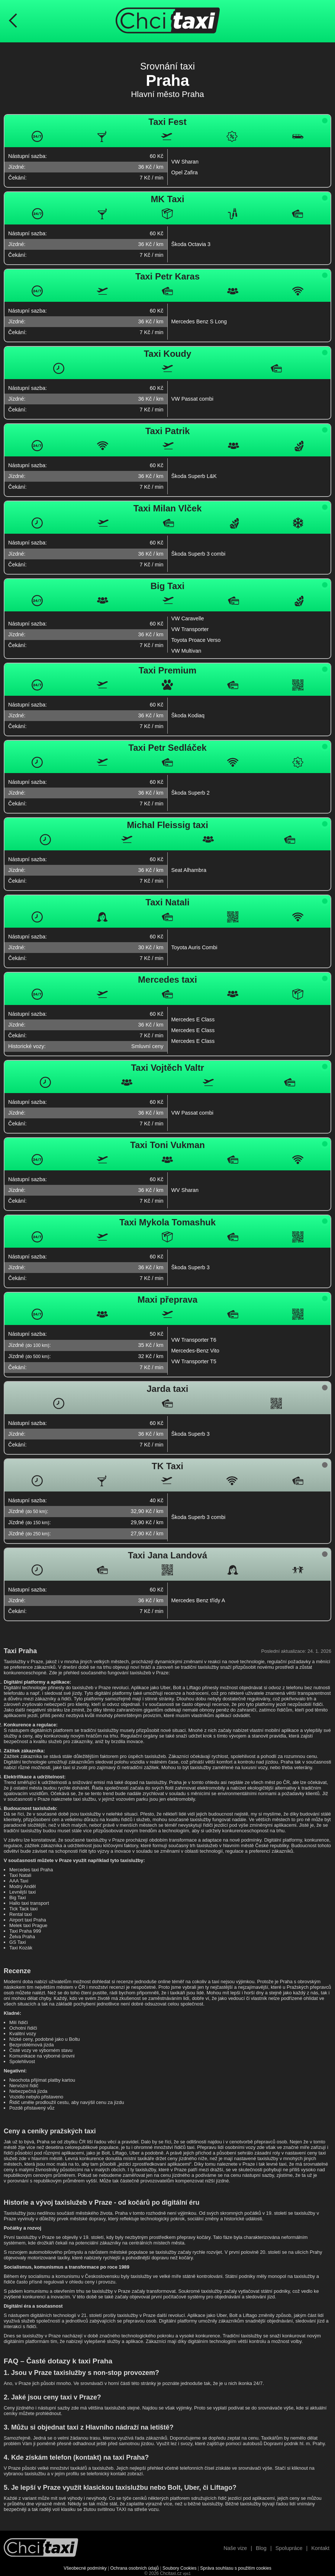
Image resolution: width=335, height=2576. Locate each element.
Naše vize (235, 2548)
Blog (261, 2548)
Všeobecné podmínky (85, 2568)
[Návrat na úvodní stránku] (41, 2548)
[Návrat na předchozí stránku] (13, 21)
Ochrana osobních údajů (134, 2568)
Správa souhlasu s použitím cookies (235, 2568)
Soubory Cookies (179, 2568)
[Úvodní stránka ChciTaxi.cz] (168, 21)
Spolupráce (289, 2548)
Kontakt (320, 2548)
